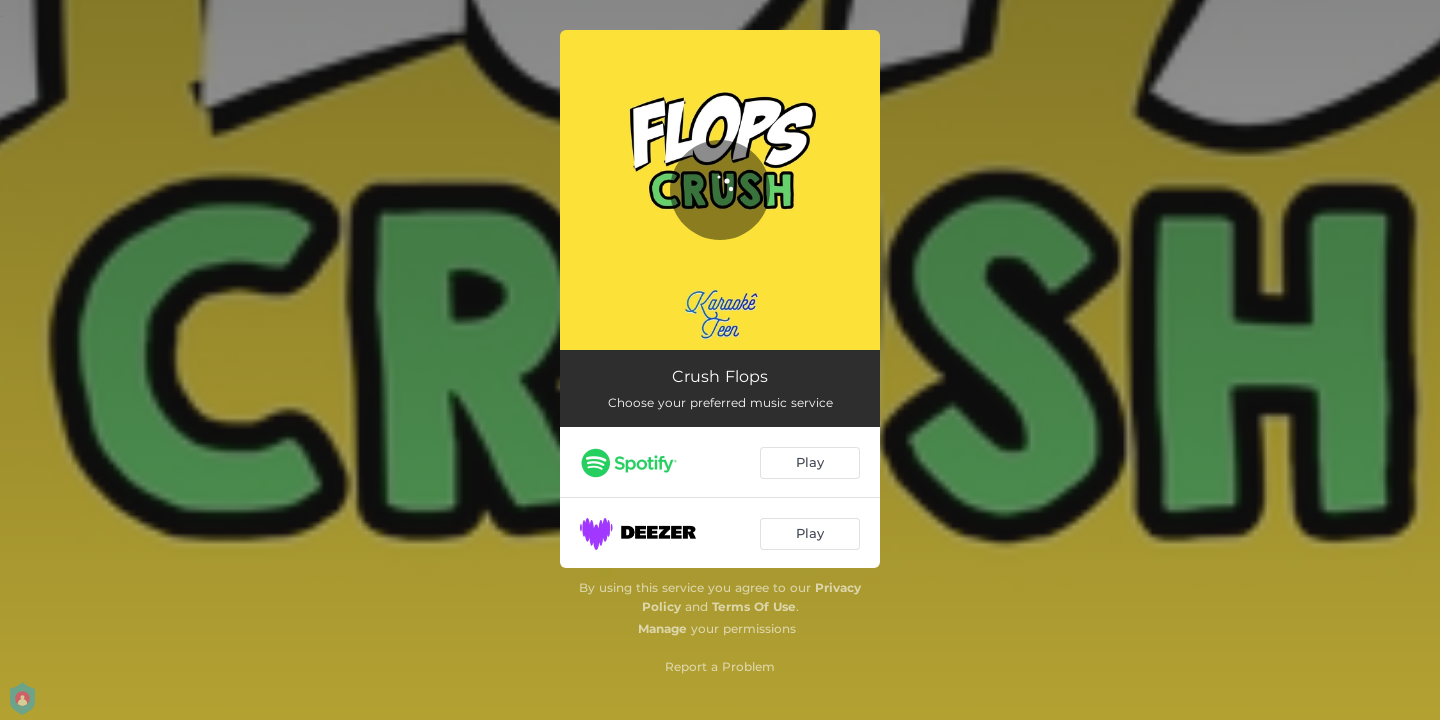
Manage (662, 628)
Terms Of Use (754, 606)
